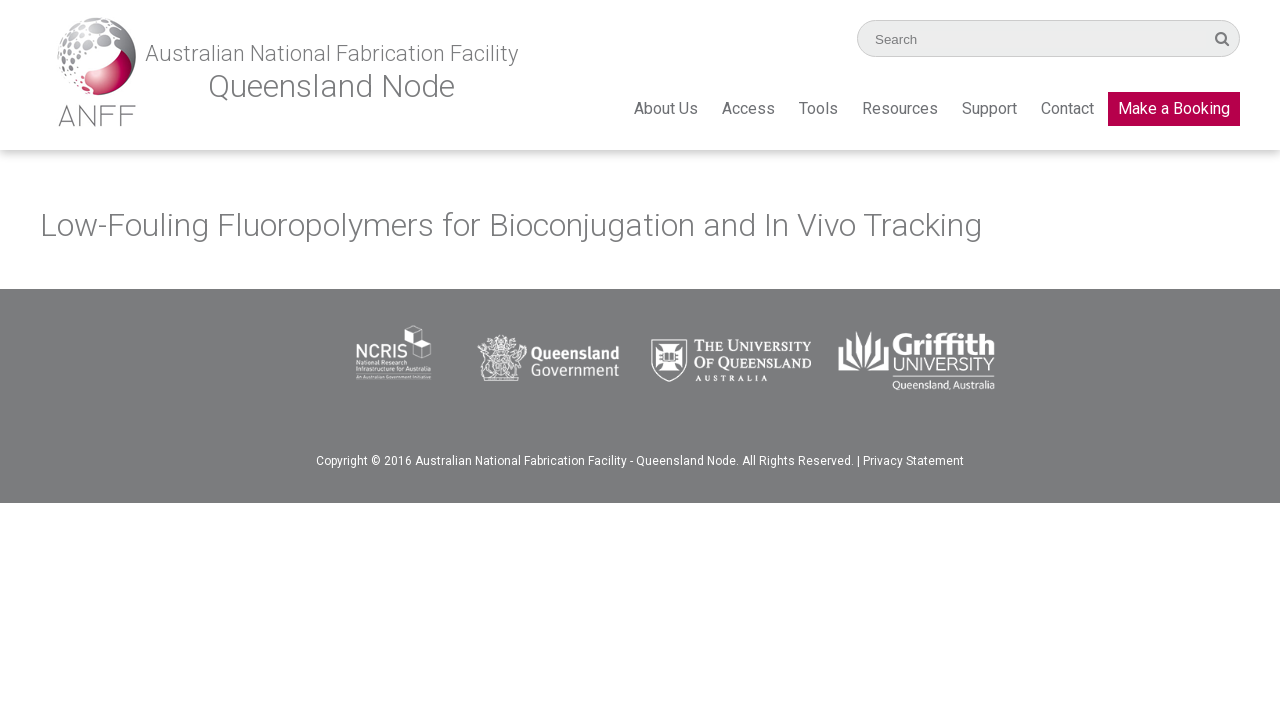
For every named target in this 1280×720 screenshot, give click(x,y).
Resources (900, 108)
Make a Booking (1174, 108)
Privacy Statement (913, 461)
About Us (666, 108)
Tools (818, 108)
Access (748, 108)
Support (989, 108)
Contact (1067, 108)
